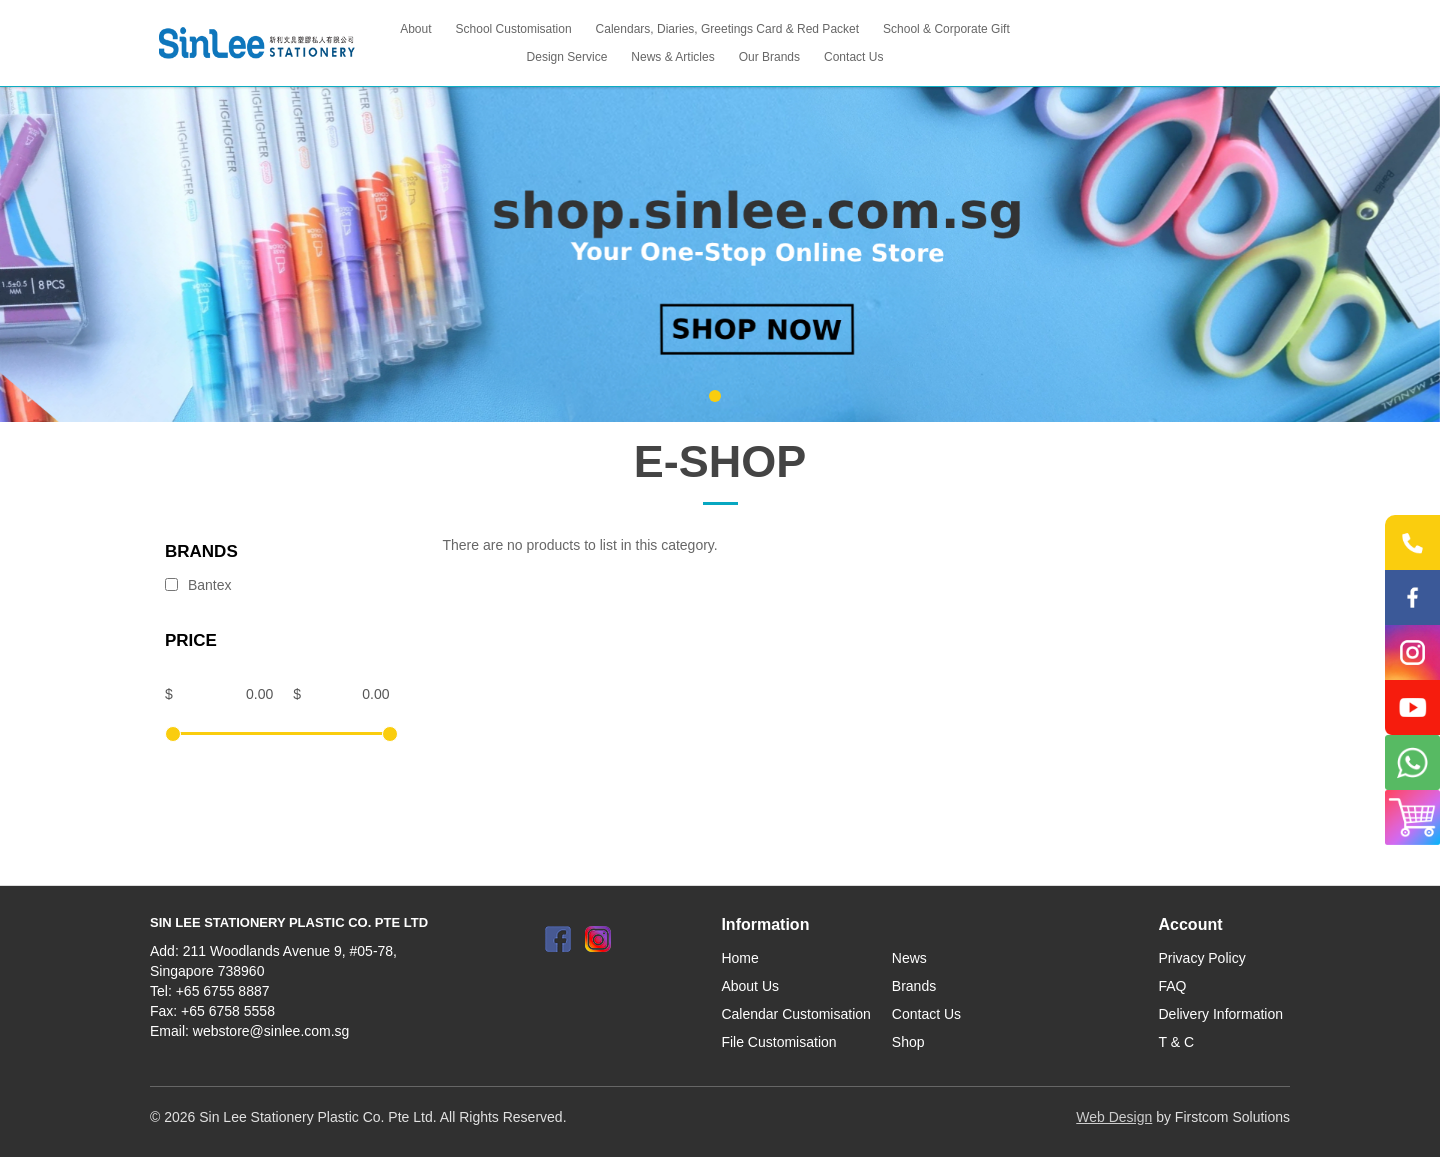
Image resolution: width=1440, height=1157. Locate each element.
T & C (1177, 1042)
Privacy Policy (1202, 958)
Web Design (1114, 1117)
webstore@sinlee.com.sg (271, 1031)
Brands (914, 986)
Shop (908, 1042)
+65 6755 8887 (223, 991)
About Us (750, 986)
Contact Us (926, 1014)
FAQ (1173, 986)
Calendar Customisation (795, 1014)
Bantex (198, 585)
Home (739, 958)
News (909, 958)
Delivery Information (1221, 1014)
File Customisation (778, 1042)
